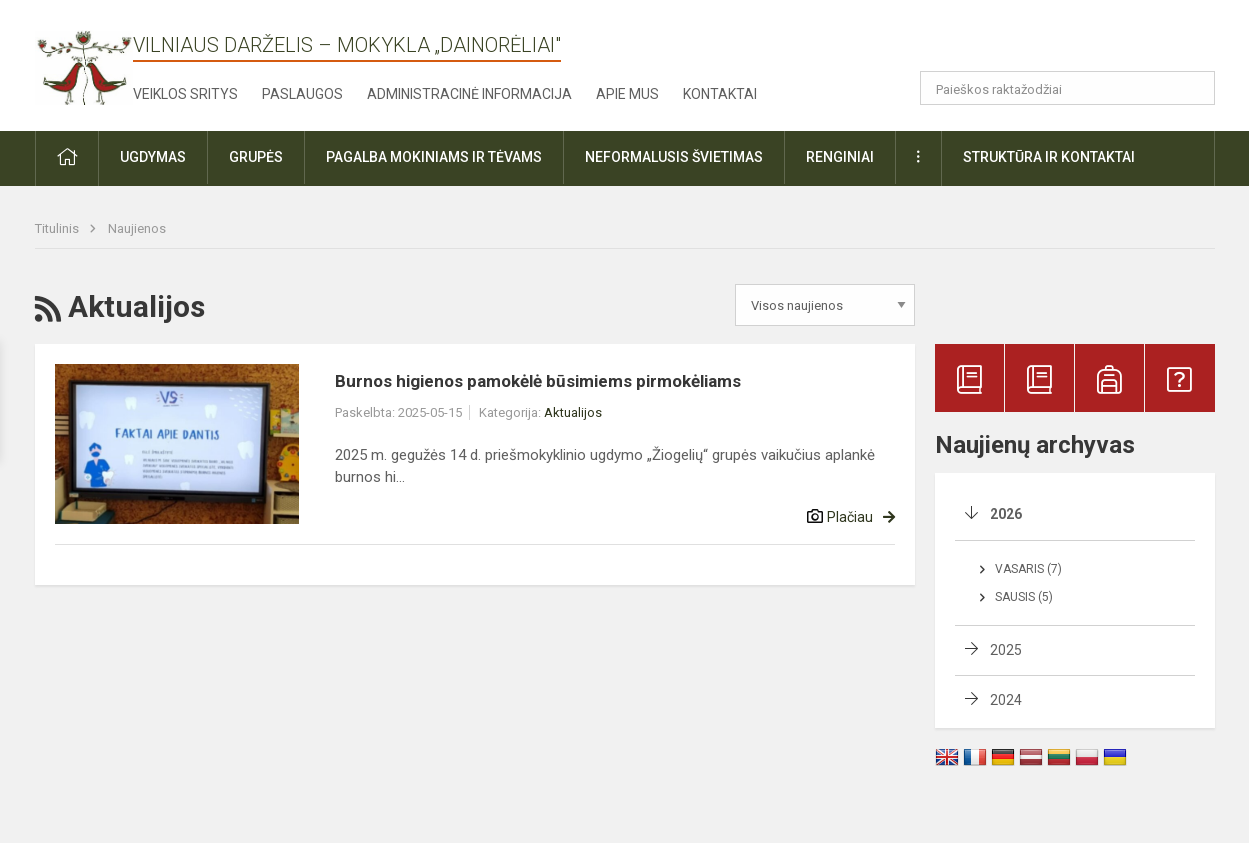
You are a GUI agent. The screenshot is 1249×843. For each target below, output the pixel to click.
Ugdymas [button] (153, 157)
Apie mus (627, 94)
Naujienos (137, 228)
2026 (1006, 514)
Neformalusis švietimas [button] (674, 157)
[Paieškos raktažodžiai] (1067, 88)
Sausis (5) (1024, 597)
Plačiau (850, 517)
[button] (1078, 42)
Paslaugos (302, 94)
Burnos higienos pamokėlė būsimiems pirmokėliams (538, 381)
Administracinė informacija (469, 94)
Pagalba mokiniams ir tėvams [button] (434, 157)
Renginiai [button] (840, 157)
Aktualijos (573, 412)
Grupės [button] (256, 157)
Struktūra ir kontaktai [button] (1049, 157)
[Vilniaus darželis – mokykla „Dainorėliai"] (84, 61)
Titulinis (58, 228)
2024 (1006, 700)
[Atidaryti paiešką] (1193, 88)
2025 (1006, 650)
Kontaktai (720, 94)
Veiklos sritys (185, 94)
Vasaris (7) (1028, 569)
